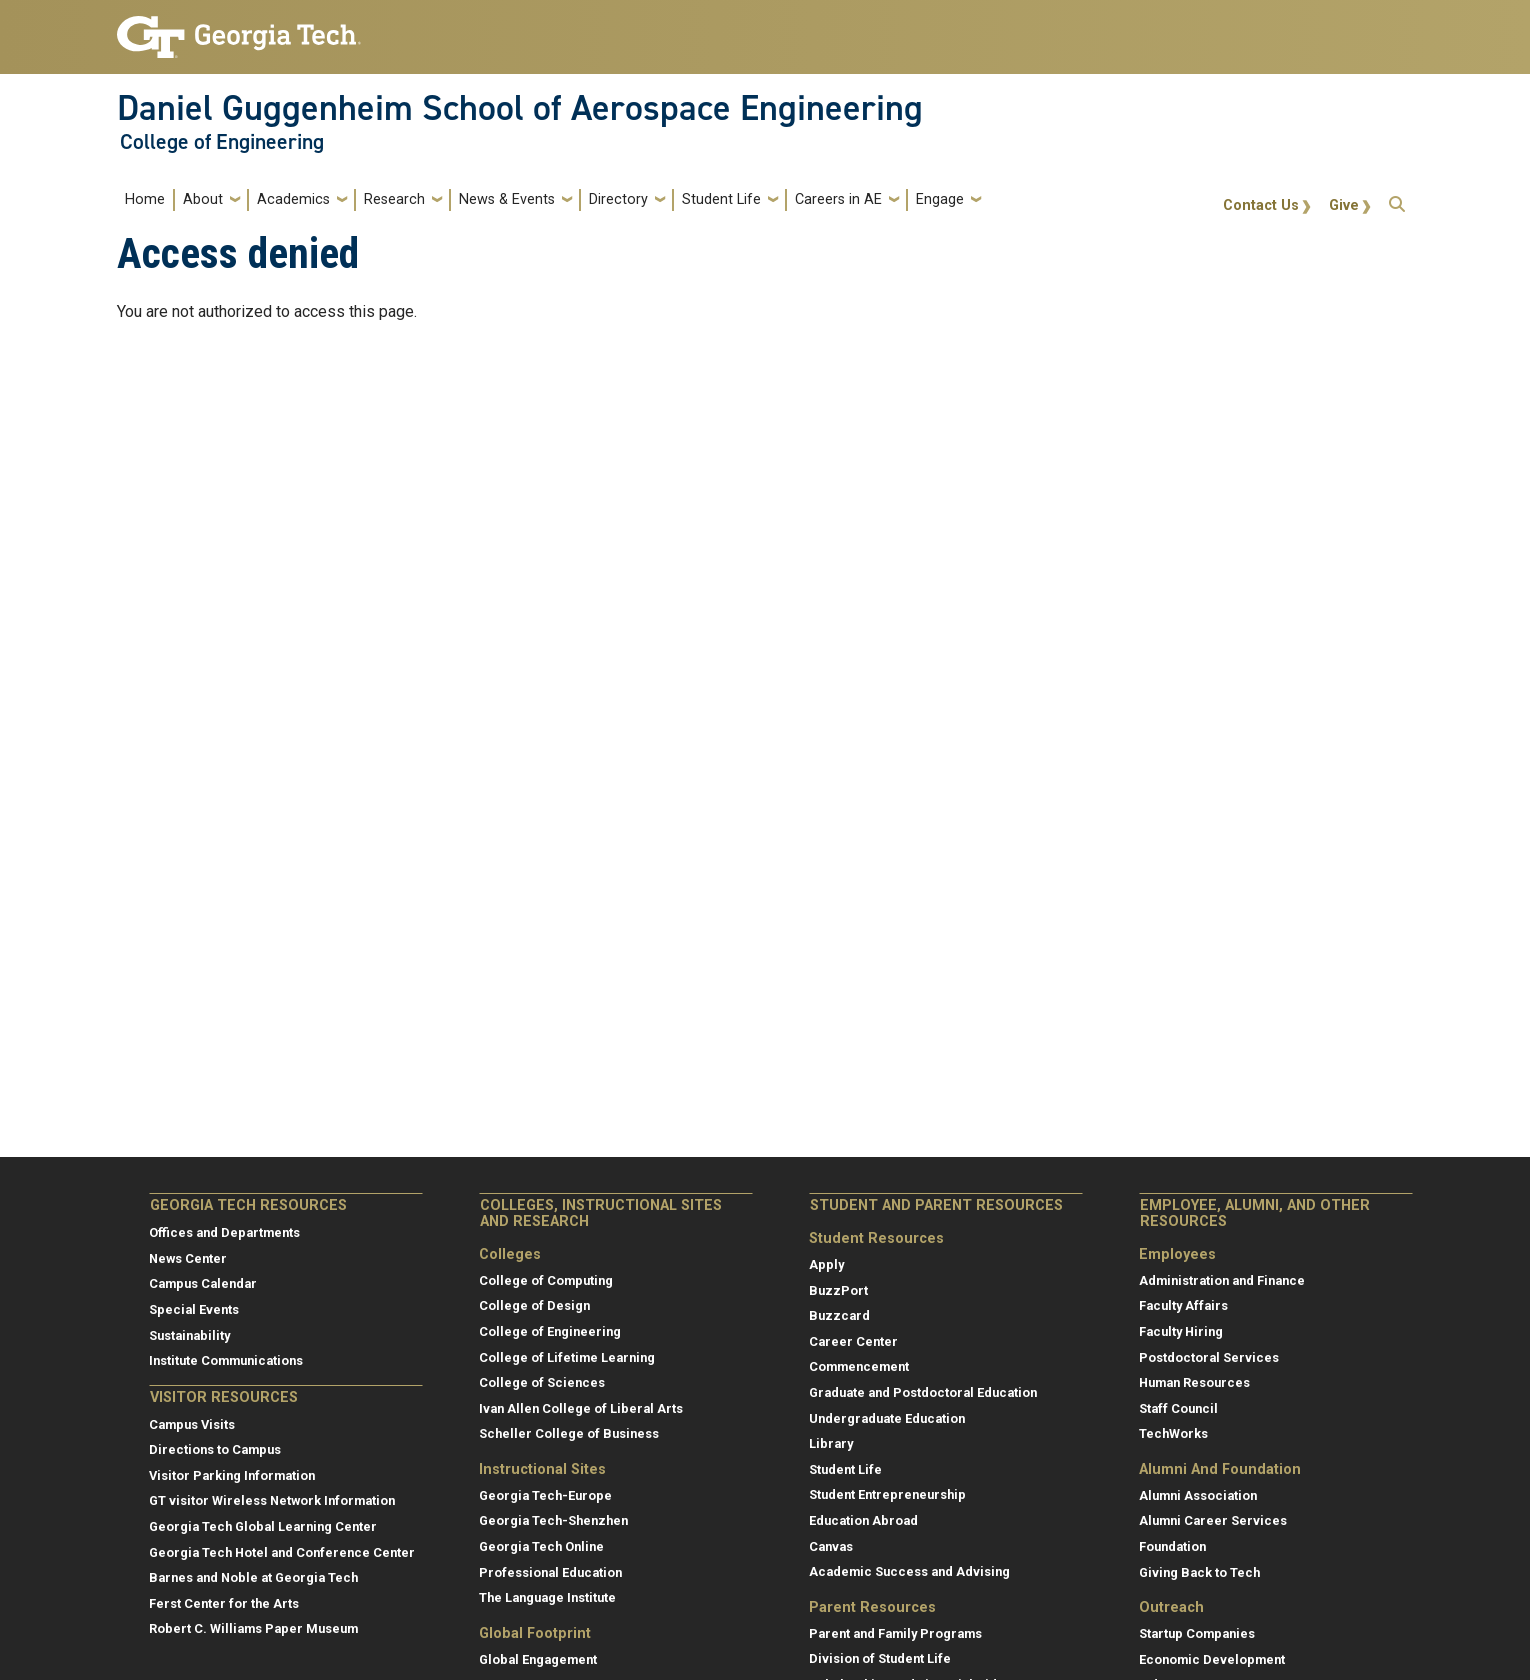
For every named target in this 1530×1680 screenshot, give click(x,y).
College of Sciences (542, 1382)
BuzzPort (838, 1290)
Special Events (194, 1309)
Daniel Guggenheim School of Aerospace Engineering (520, 108)
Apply (826, 1264)
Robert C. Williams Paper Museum (253, 1628)
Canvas (831, 1546)
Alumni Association (1198, 1495)
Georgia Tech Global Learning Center (263, 1526)
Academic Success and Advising (909, 1571)
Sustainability (189, 1335)
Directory (618, 199)
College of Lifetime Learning (567, 1357)
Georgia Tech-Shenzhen (553, 1520)
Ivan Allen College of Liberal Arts (581, 1408)
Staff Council (1178, 1408)
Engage (940, 199)
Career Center (853, 1341)
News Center (188, 1258)
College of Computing (546, 1280)
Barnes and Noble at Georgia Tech (253, 1577)
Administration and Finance (1222, 1280)
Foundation (1172, 1546)
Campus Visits (192, 1424)
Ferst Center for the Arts (224, 1603)
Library (831, 1443)
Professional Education (550, 1572)
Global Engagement (538, 1659)
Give (1344, 205)
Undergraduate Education (887, 1418)
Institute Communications (226, 1360)
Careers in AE (838, 199)
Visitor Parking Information (232, 1475)
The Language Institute (547, 1597)
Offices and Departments (224, 1232)
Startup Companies (1197, 1633)
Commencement (859, 1366)
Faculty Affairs (1183, 1305)
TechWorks (1173, 1433)
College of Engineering (222, 142)
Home (145, 199)
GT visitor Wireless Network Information (272, 1500)
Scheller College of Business (569, 1433)
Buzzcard (839, 1315)
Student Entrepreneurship (887, 1494)
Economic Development (1212, 1659)
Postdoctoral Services (1209, 1357)
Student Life (721, 199)
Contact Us (1261, 205)
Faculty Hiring (1181, 1331)
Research (394, 199)
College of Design (534, 1305)
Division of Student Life (880, 1658)
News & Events (507, 199)
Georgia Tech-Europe (545, 1495)
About (203, 199)
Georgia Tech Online (541, 1546)
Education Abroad (863, 1520)
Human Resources (1194, 1382)
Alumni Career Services (1213, 1520)
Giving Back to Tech (1199, 1572)
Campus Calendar (203, 1283)
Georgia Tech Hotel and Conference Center (282, 1552)
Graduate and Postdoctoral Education (923, 1392)
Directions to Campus (215, 1449)
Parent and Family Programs (895, 1633)
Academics (293, 199)
